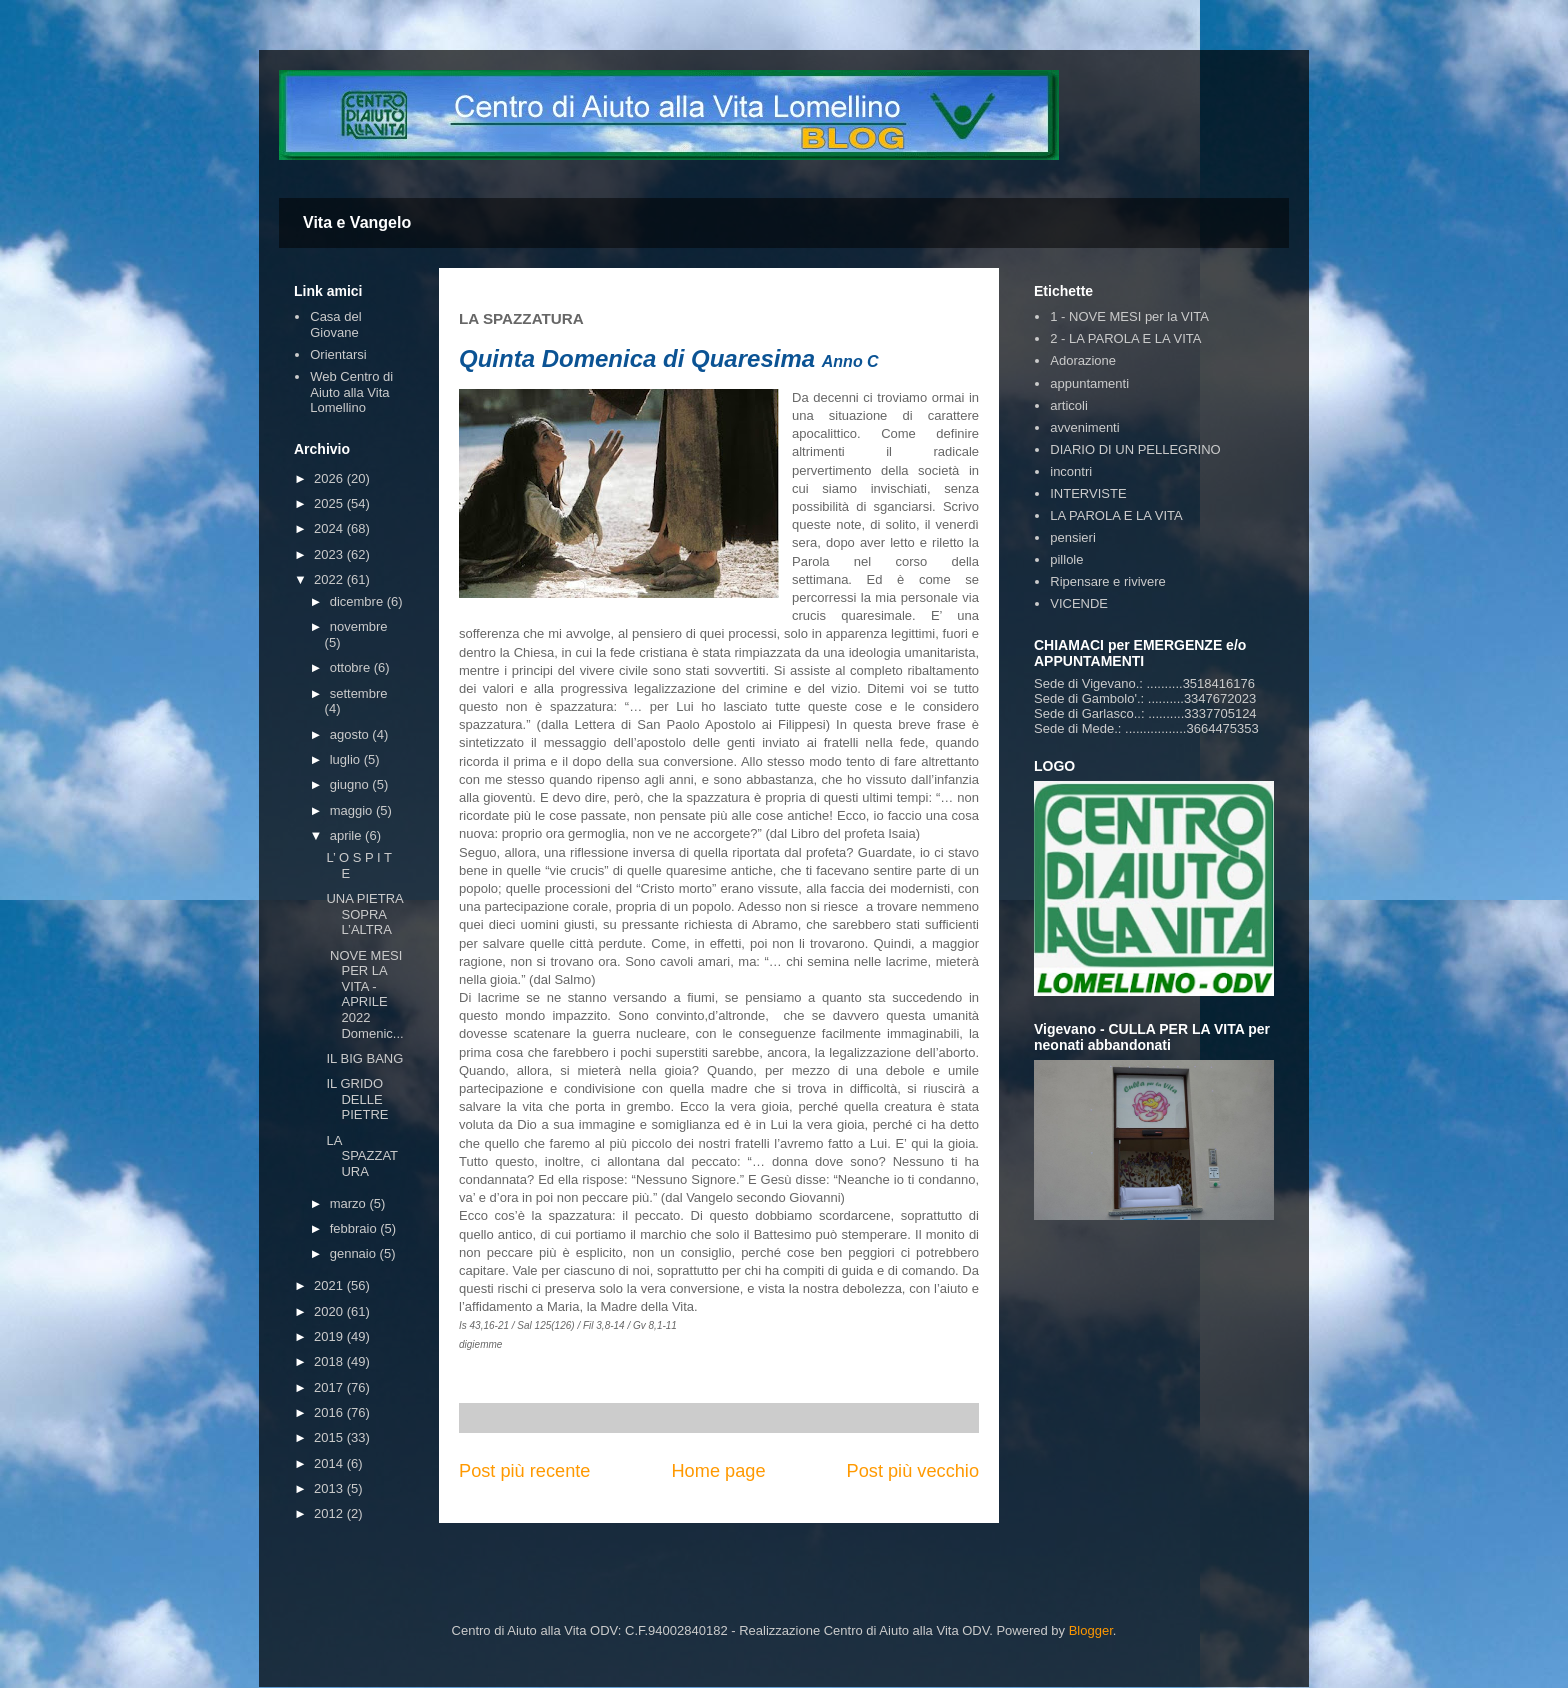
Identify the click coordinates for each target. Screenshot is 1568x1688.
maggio (353, 810)
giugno (351, 784)
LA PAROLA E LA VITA (1116, 515)
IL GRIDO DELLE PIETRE (357, 1099)
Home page (718, 1471)
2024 (330, 528)
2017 (330, 1387)
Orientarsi (338, 354)
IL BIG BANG (364, 1058)
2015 (330, 1437)
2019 (330, 1336)
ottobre (352, 667)
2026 (330, 478)
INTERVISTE (1088, 493)
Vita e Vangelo (357, 222)
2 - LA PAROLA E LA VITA (1125, 338)
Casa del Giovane (335, 324)
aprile (347, 835)
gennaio (355, 1253)
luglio (347, 759)
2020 (330, 1311)
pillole (1066, 559)
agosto (351, 734)
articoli (1069, 405)
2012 (330, 1513)
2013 (330, 1488)
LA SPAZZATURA (362, 1156)
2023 (330, 554)
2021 (330, 1285)
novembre (359, 626)
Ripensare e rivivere (1108, 581)
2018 (330, 1361)
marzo (350, 1203)
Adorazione (1083, 360)
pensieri (1073, 537)
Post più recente (524, 1471)
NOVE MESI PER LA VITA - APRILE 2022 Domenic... (364, 994)
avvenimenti (1084, 427)
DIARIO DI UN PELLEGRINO (1135, 449)
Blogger (1091, 1630)
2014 (330, 1463)
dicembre (358, 601)
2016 (330, 1412)
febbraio (355, 1228)
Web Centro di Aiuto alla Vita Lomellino (351, 392)
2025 (330, 503)
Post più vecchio (913, 1471)
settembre (359, 693)
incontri (1071, 471)
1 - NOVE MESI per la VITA (1129, 316)
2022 (330, 579)
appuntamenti (1089, 383)
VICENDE (1079, 603)
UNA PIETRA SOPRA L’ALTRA (364, 914)
